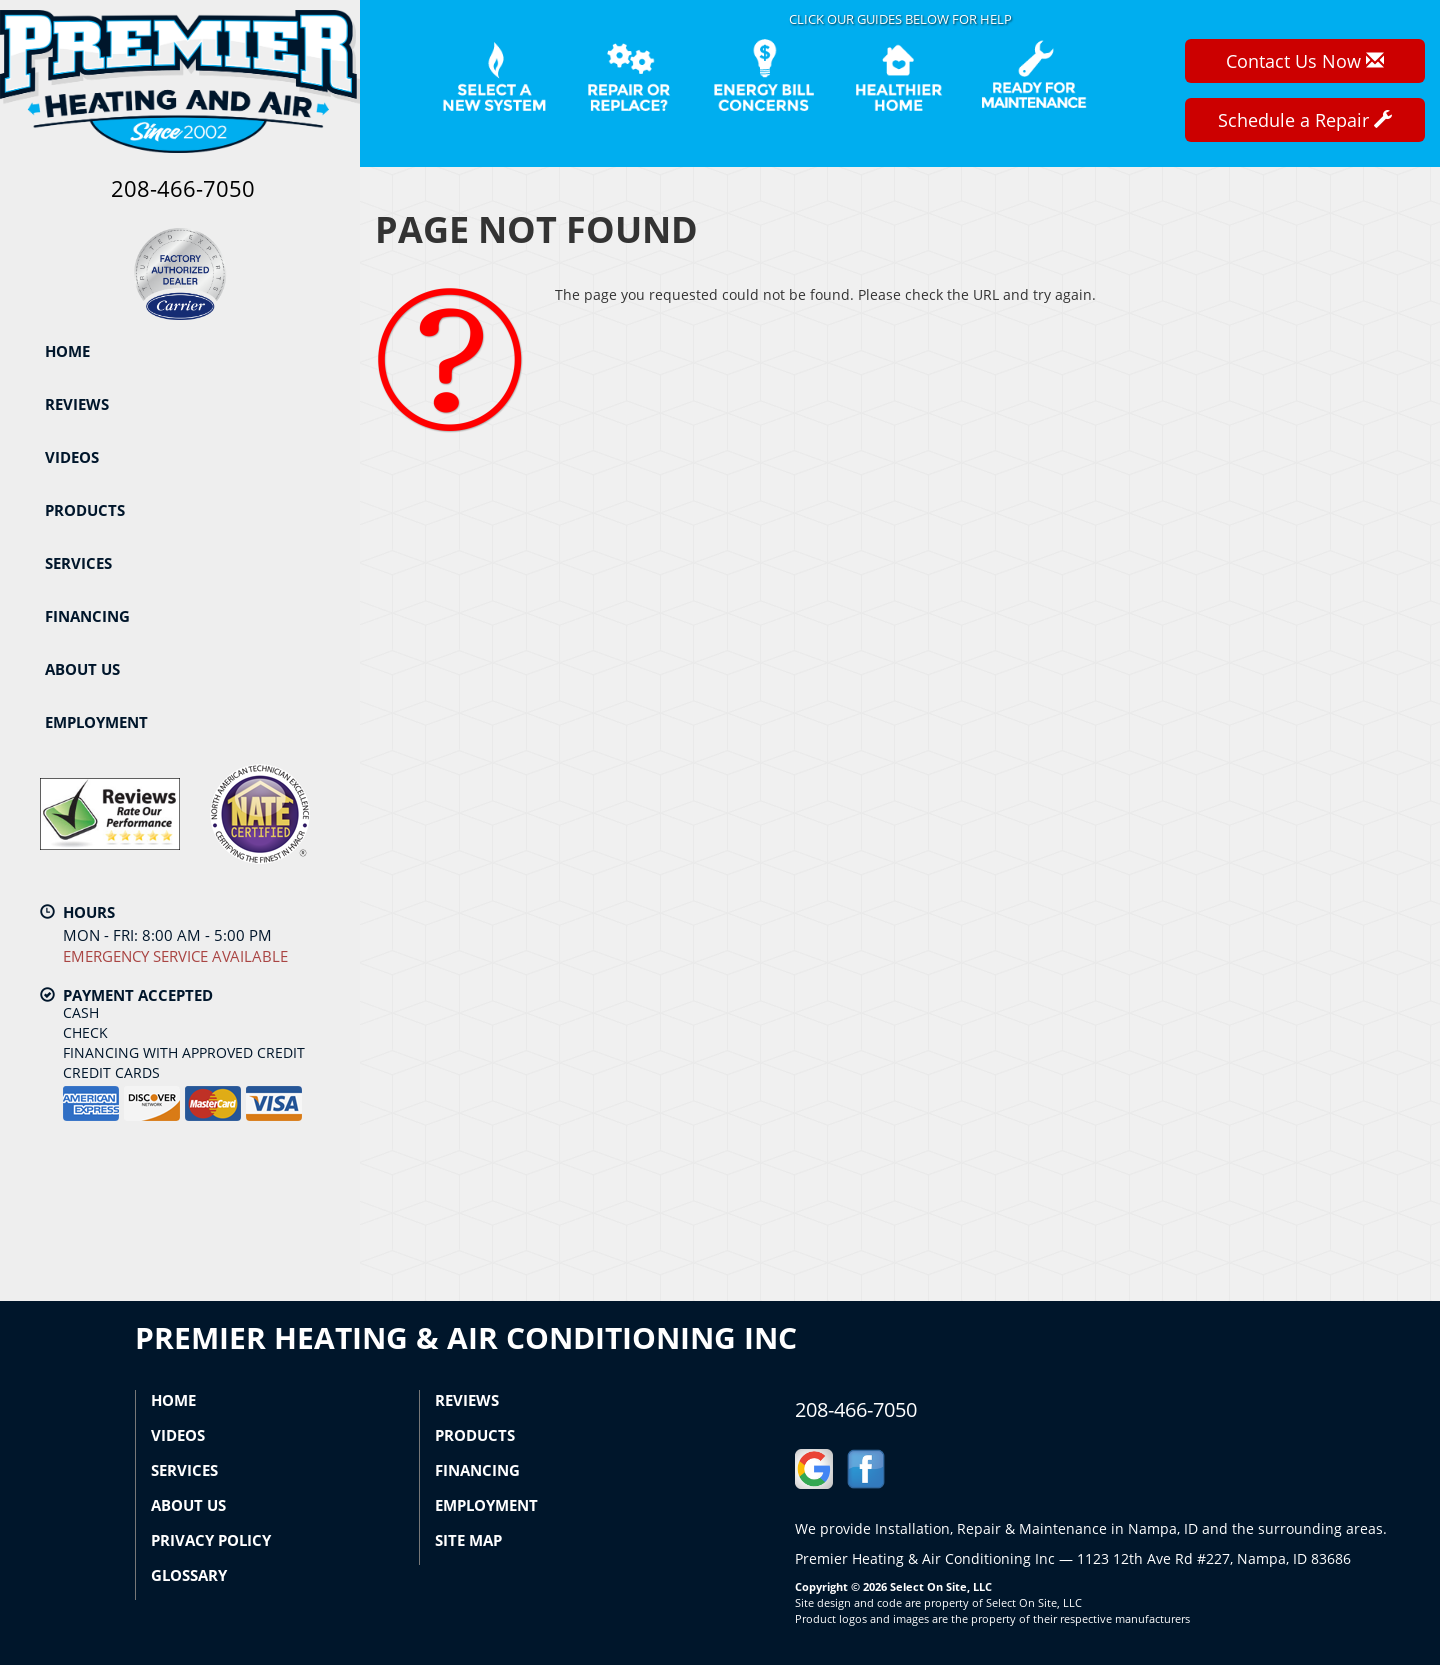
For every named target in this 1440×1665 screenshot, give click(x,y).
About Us (82, 669)
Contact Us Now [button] (1305, 61)
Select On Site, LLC (941, 1586)
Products (85, 510)
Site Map (468, 1540)
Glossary (189, 1575)
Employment (96, 722)
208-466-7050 (856, 1409)
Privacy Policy (211, 1540)
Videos (72, 457)
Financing (87, 616)
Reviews (77, 404)
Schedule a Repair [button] (1305, 120)
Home (67, 351)
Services (78, 563)
